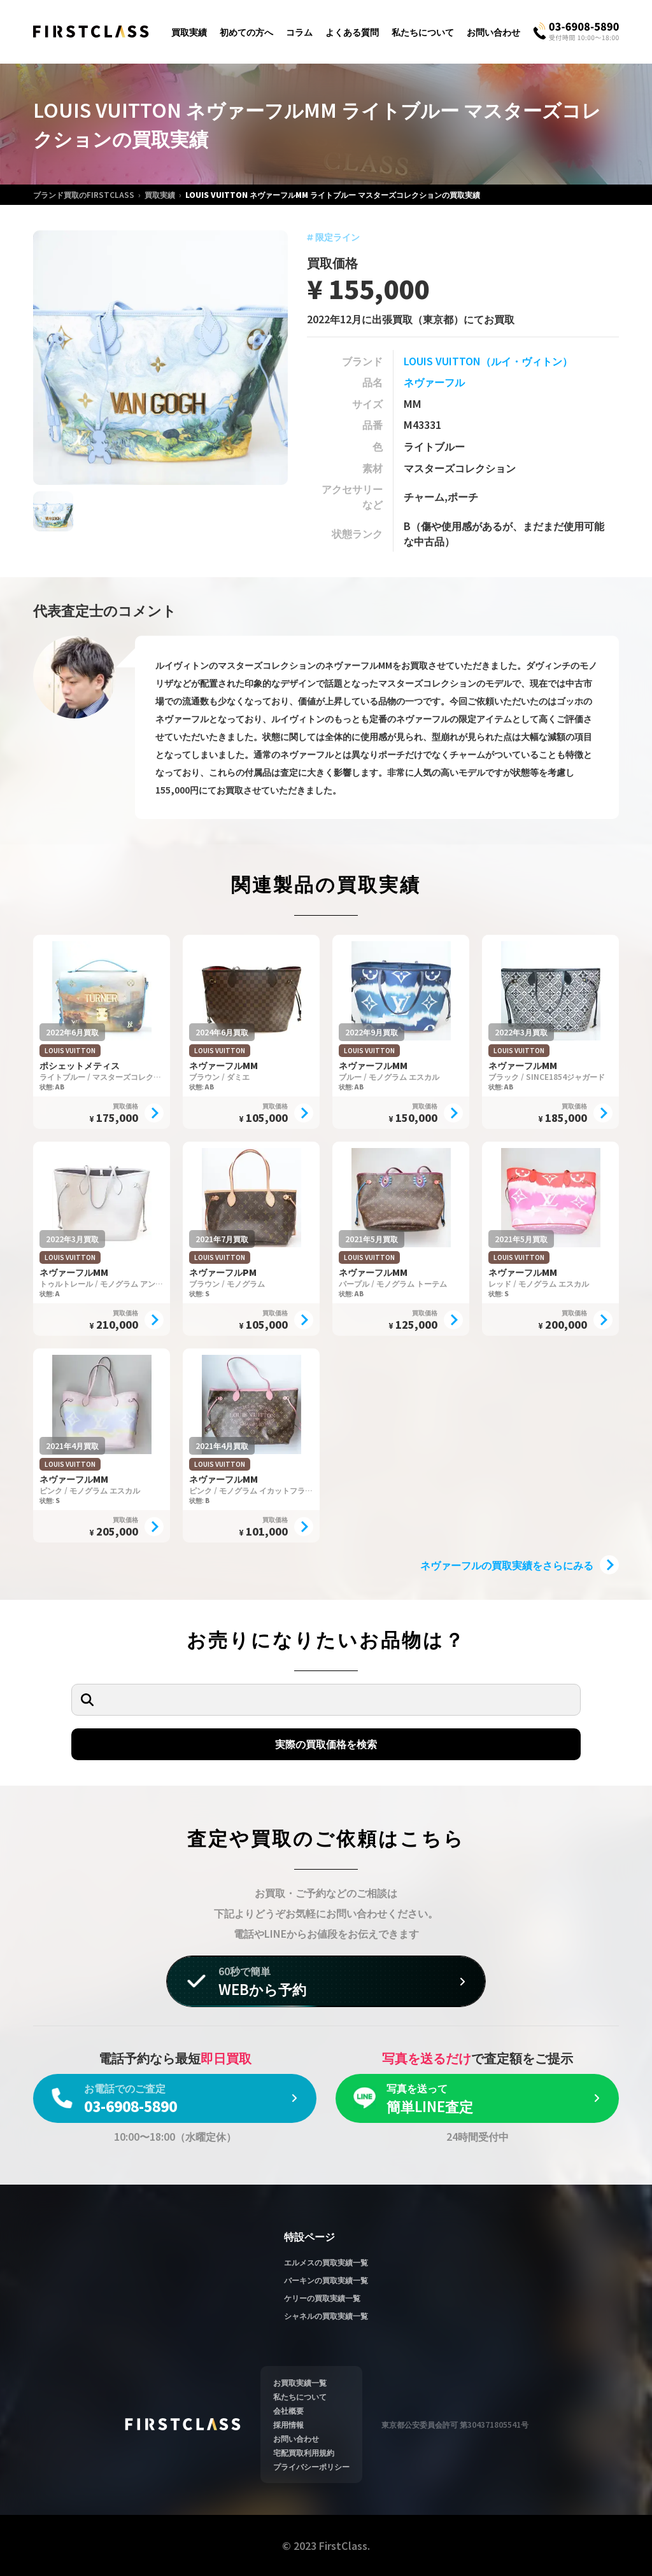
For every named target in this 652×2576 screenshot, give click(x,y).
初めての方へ (246, 31)
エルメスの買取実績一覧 (326, 2262)
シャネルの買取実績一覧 (326, 2315)
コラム (299, 31)
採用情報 (288, 2424)
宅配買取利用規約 (303, 2452)
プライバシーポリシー (311, 2466)
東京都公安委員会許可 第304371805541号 (454, 2424)
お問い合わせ (493, 31)
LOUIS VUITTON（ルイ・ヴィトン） (488, 360)
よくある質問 (352, 31)
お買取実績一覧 (300, 2382)
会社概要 (288, 2410)
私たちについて (423, 31)
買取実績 (189, 31)
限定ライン (333, 236)
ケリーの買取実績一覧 (322, 2297)
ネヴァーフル (434, 381)
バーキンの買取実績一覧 (326, 2279)
